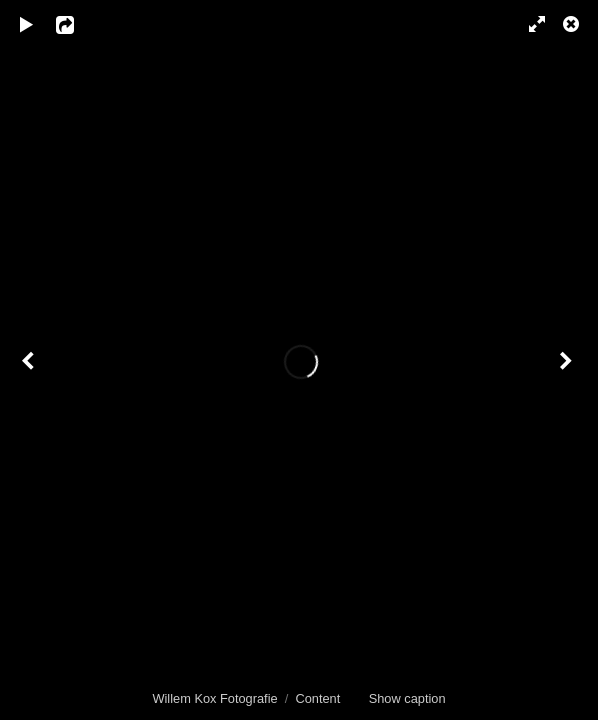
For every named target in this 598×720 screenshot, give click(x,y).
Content (317, 698)
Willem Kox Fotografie (214, 698)
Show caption (407, 698)
